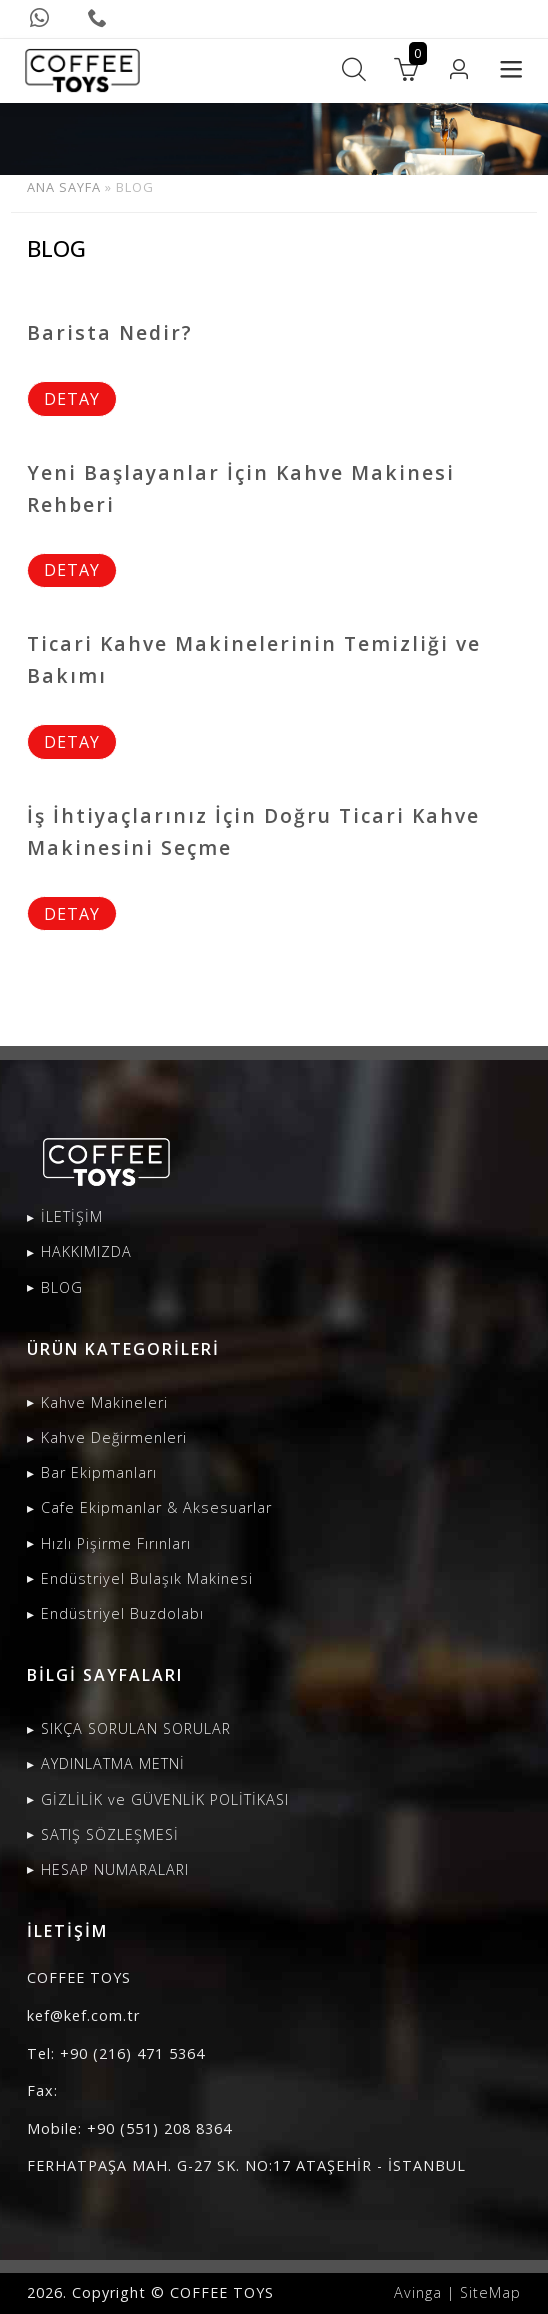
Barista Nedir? (110, 332)
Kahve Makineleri (104, 1402)
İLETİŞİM (72, 1216)
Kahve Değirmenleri (114, 1437)
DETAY (72, 399)
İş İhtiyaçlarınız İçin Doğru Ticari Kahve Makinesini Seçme (253, 831)
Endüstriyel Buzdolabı (122, 1613)
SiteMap (490, 2292)
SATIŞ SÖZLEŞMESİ (110, 1834)
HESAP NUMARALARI (115, 1869)
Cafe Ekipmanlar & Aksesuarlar (156, 1507)
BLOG (62, 1287)
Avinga (418, 2292)
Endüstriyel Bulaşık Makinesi (147, 1578)
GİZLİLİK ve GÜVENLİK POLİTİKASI (165, 1799)
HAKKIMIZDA (86, 1251)
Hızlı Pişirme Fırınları (116, 1543)
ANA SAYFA (64, 187)
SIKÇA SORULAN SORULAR (136, 1728)
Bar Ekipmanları (99, 1472)
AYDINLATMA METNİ (113, 1763)
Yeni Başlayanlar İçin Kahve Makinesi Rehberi (241, 488)
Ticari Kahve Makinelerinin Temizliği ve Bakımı (254, 659)
